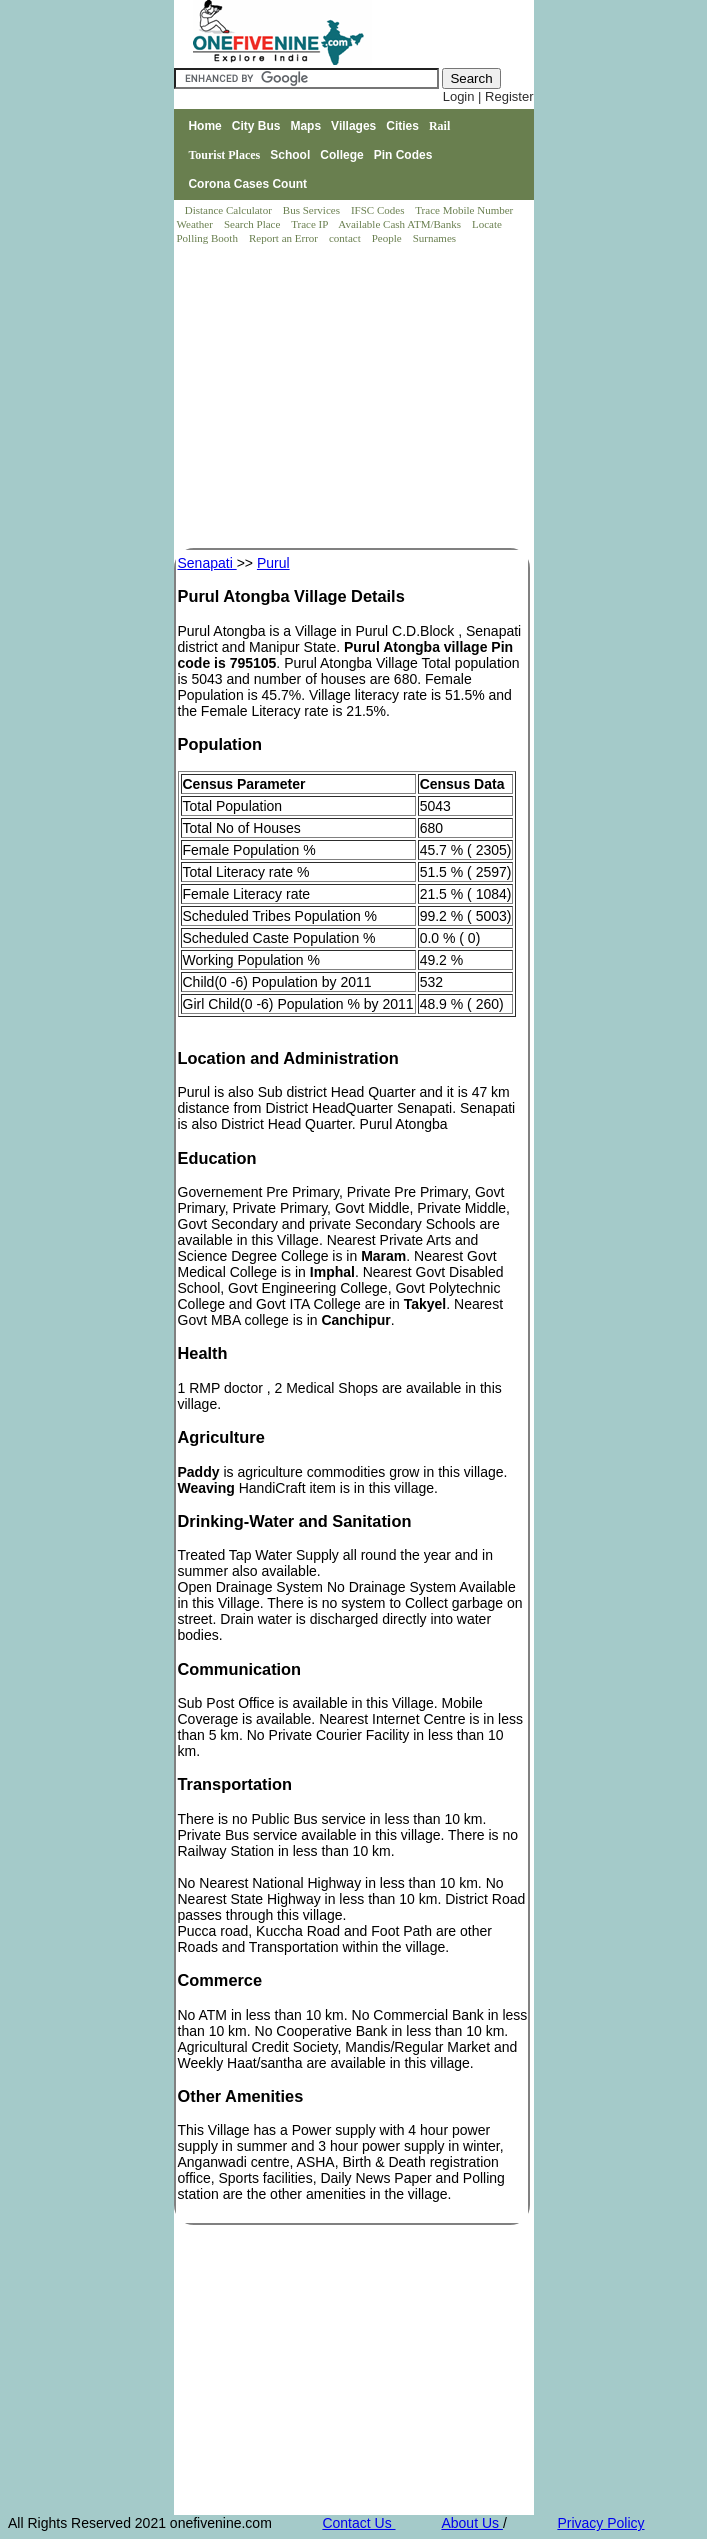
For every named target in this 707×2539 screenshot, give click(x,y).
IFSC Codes (379, 210)
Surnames (434, 238)
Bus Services (311, 210)
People (388, 238)
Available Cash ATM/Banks (400, 224)
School (290, 155)
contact (346, 238)
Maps (305, 126)
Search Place (253, 224)
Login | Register (488, 96)
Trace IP (311, 224)
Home (204, 126)
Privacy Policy (600, 2523)
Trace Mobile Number (465, 210)
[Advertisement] (355, 398)
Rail (439, 126)
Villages (353, 126)
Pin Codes (403, 155)
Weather (196, 224)
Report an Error (285, 238)
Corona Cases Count (247, 184)
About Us (471, 2523)
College (341, 155)
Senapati (207, 563)
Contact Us (358, 2523)
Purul (273, 563)
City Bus (256, 126)
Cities (402, 126)
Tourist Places (224, 155)
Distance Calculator (228, 210)
